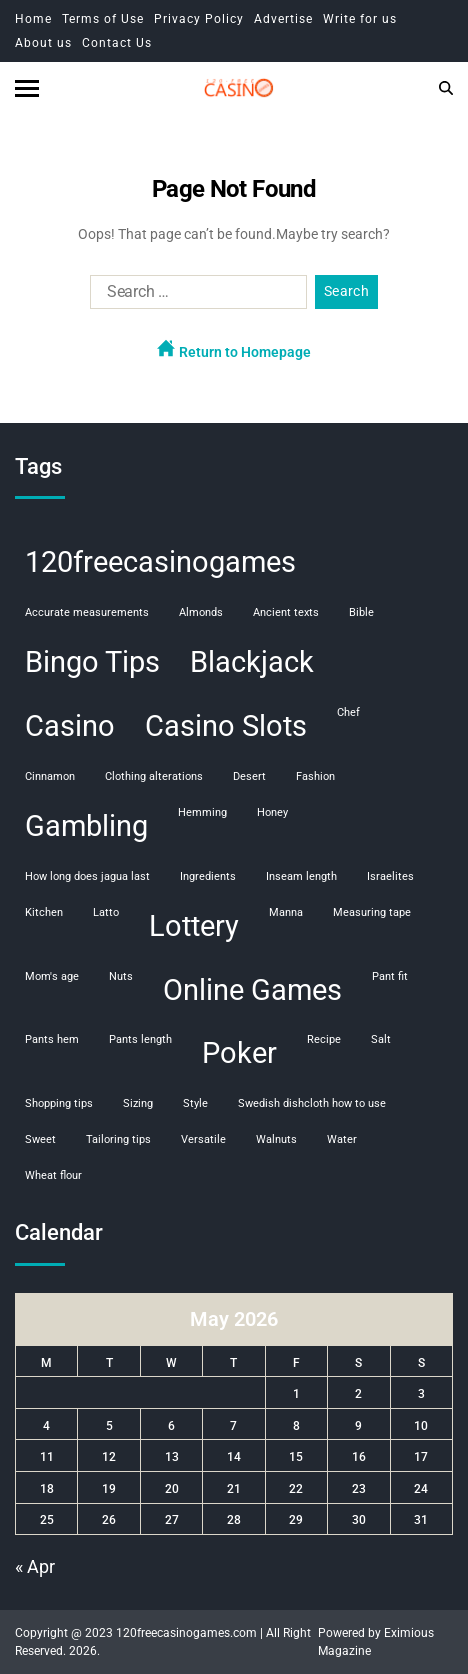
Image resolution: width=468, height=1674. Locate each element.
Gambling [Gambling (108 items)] (86, 826)
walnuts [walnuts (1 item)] (276, 1139)
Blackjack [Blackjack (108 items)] (252, 662)
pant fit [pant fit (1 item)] (390, 976)
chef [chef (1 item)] (348, 712)
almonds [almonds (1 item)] (201, 612)
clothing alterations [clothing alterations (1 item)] (154, 776)
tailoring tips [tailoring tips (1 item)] (118, 1139)
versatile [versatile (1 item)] (203, 1139)
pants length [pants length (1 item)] (140, 1039)
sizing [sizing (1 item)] (138, 1103)
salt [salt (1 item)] (381, 1039)
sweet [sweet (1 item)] (40, 1139)
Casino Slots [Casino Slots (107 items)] (226, 726)
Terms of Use (103, 19)
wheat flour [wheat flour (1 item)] (53, 1175)
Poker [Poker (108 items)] (239, 1053)
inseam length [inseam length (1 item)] (301, 876)
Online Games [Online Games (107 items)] (252, 990)
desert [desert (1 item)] (249, 776)
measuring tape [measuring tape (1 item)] (372, 912)
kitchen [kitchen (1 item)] (44, 912)
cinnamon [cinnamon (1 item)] (50, 776)
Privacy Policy (199, 19)
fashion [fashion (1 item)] (315, 776)
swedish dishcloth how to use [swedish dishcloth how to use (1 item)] (312, 1103)
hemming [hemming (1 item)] (202, 812)
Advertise (283, 19)
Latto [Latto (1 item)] (106, 912)
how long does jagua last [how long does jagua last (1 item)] (87, 876)
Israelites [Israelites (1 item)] (390, 876)
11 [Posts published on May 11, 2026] (47, 1457)
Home (33, 19)
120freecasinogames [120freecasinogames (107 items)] (160, 562)
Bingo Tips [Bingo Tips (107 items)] (92, 662)
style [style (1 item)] (195, 1103)
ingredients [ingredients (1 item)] (208, 876)
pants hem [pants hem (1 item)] (52, 1039)
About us (43, 43)
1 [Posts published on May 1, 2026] (296, 1394)
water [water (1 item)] (342, 1139)
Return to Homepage (234, 349)
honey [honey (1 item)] (272, 812)
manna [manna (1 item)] (286, 912)
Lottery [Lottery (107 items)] (194, 926)
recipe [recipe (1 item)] (324, 1039)
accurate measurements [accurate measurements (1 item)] (87, 612)
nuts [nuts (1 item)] (121, 976)
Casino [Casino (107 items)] (70, 726)
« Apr (35, 1566)
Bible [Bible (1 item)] (361, 612)
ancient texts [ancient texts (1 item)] (286, 612)
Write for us (360, 19)
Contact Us (117, 43)
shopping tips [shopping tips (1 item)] (59, 1103)
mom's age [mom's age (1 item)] (52, 976)
